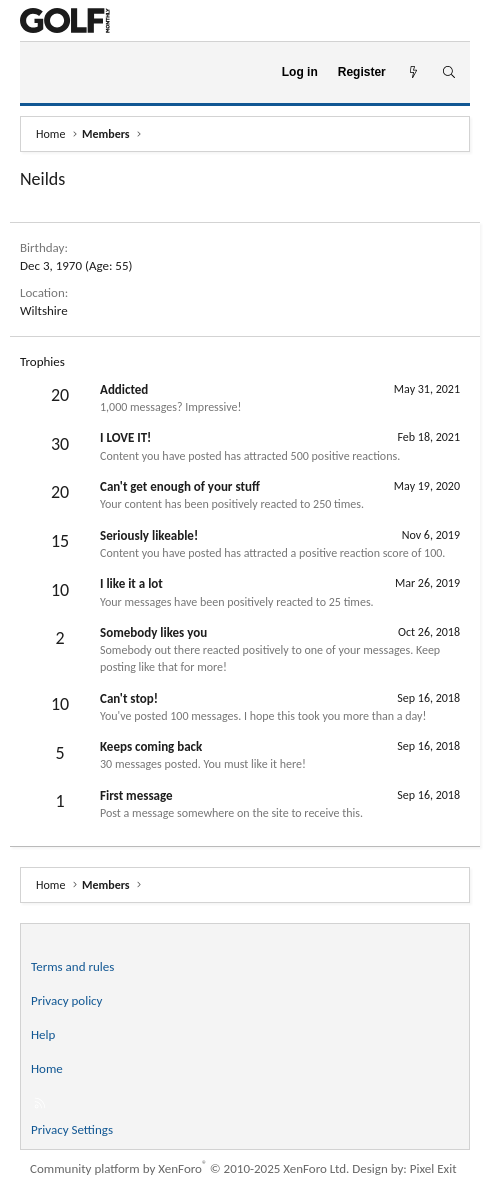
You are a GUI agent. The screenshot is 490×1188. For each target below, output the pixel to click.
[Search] (448, 72)
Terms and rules (72, 966)
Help (43, 1034)
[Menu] (43, 73)
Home (47, 1068)
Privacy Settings (72, 1129)
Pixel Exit (433, 1168)
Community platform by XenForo (189, 1168)
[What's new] (413, 72)
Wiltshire (44, 310)
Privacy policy (67, 1000)
